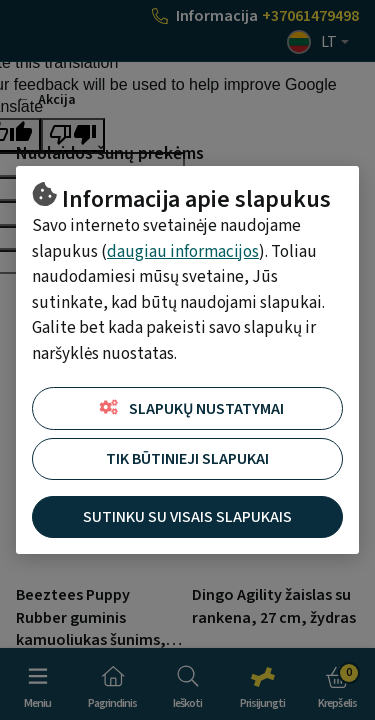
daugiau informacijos (183, 252)
